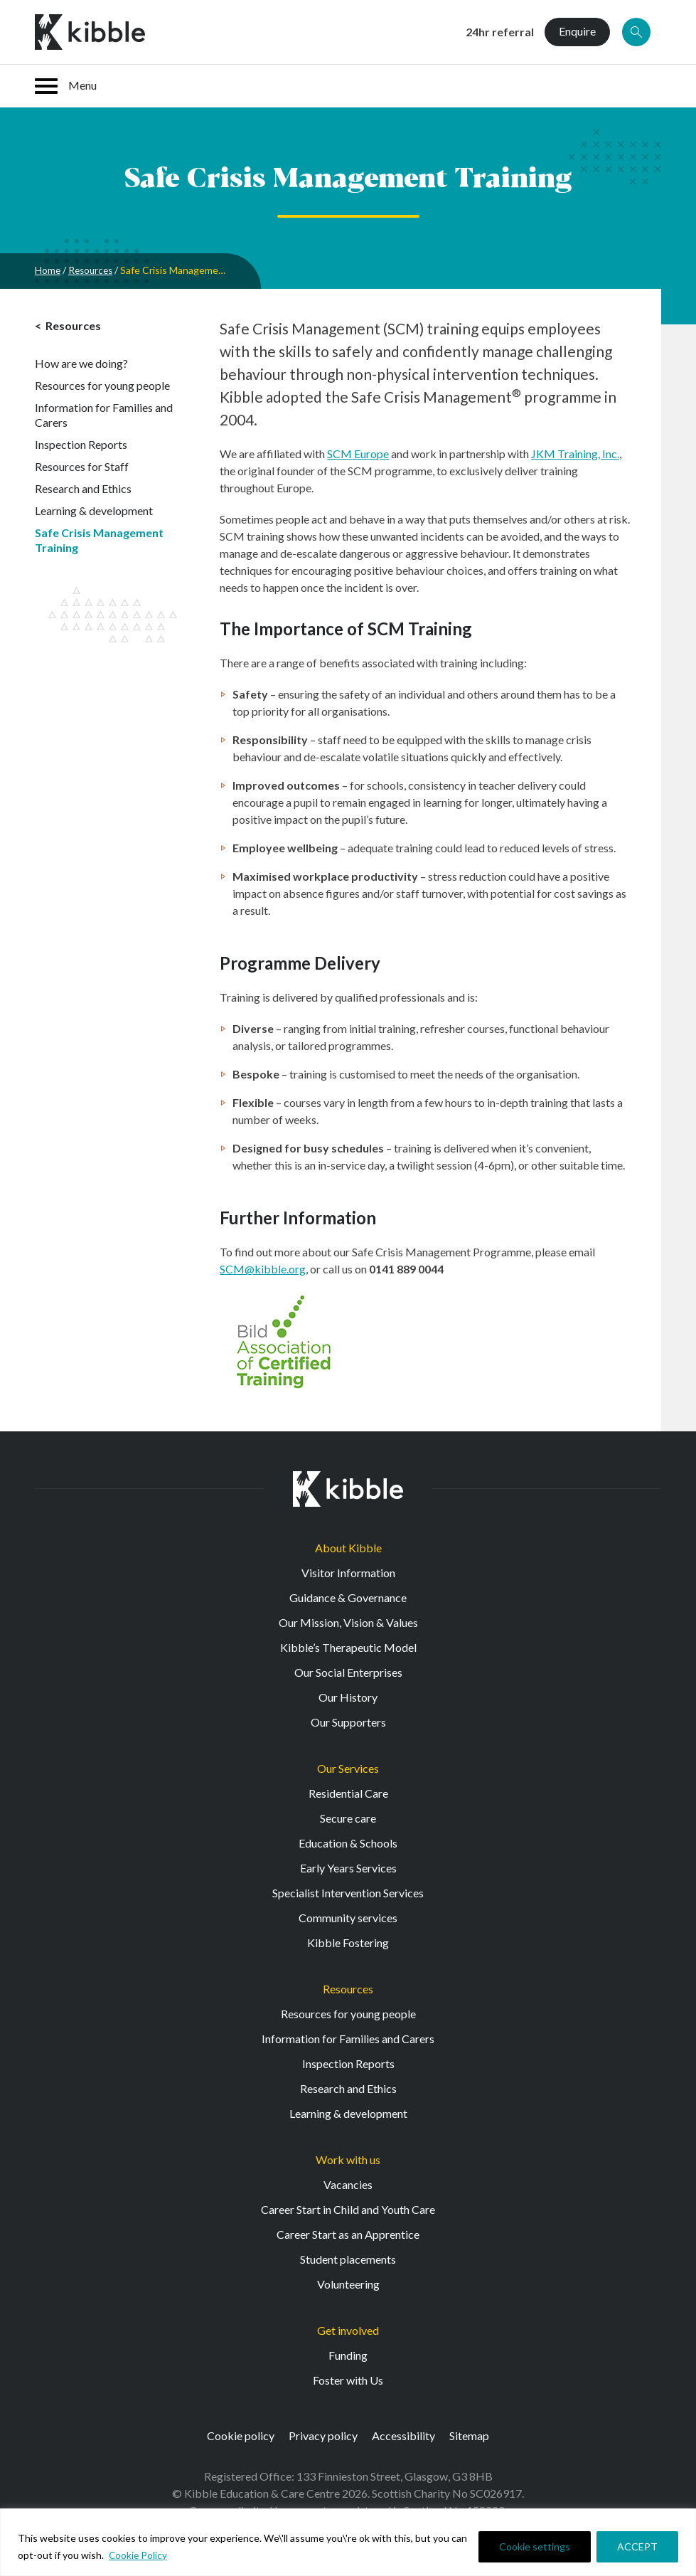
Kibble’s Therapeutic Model (348, 1647)
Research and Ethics (83, 488)
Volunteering (348, 2284)
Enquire (577, 31)
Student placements (348, 2259)
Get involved (348, 2330)
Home (48, 270)
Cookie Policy (138, 2555)
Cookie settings (534, 2546)
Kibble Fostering (348, 1942)
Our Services (348, 1768)
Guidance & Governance (348, 1597)
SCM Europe (358, 453)
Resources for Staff (82, 466)
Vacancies (348, 2184)
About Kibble (348, 1547)
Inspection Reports (81, 444)
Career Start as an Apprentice (348, 2234)
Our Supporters (348, 1722)
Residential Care (348, 1793)
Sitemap (469, 2435)
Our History (348, 1697)
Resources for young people (102, 385)
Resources (93, 270)
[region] (348, 2542)
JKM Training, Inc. (575, 453)
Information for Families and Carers (104, 415)
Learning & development (94, 510)
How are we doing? (81, 363)
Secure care (348, 1818)
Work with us (348, 2159)
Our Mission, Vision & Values (348, 1622)
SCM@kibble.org (263, 1269)
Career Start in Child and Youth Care (348, 2209)
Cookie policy (240, 2435)
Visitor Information (348, 1572)
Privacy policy (323, 2435)
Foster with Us (348, 2380)
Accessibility (403, 2435)
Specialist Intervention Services (348, 1892)
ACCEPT (637, 2546)
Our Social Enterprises (348, 1672)
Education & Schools (348, 1843)
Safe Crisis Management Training (99, 540)
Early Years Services (348, 1868)
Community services (348, 1917)
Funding (348, 2355)
